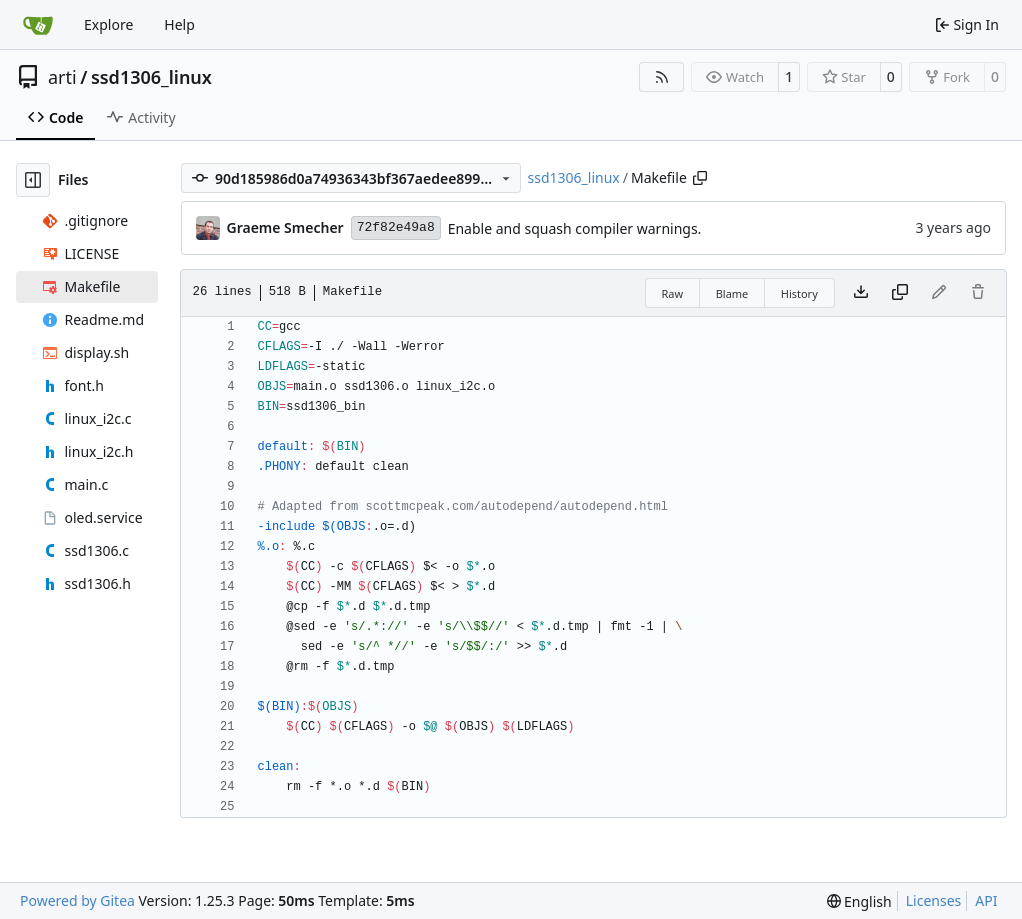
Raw (673, 293)
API (986, 900)
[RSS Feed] (662, 77)
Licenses (934, 900)
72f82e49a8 (396, 227)
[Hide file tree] (33, 180)
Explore (108, 24)
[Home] (38, 25)
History (799, 293)
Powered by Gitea (77, 900)
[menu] (859, 901)
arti (62, 77)
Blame (732, 293)
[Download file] (861, 293)
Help (179, 24)
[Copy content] (900, 293)
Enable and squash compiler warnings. (575, 228)
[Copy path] (700, 178)
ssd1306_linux (151, 77)
